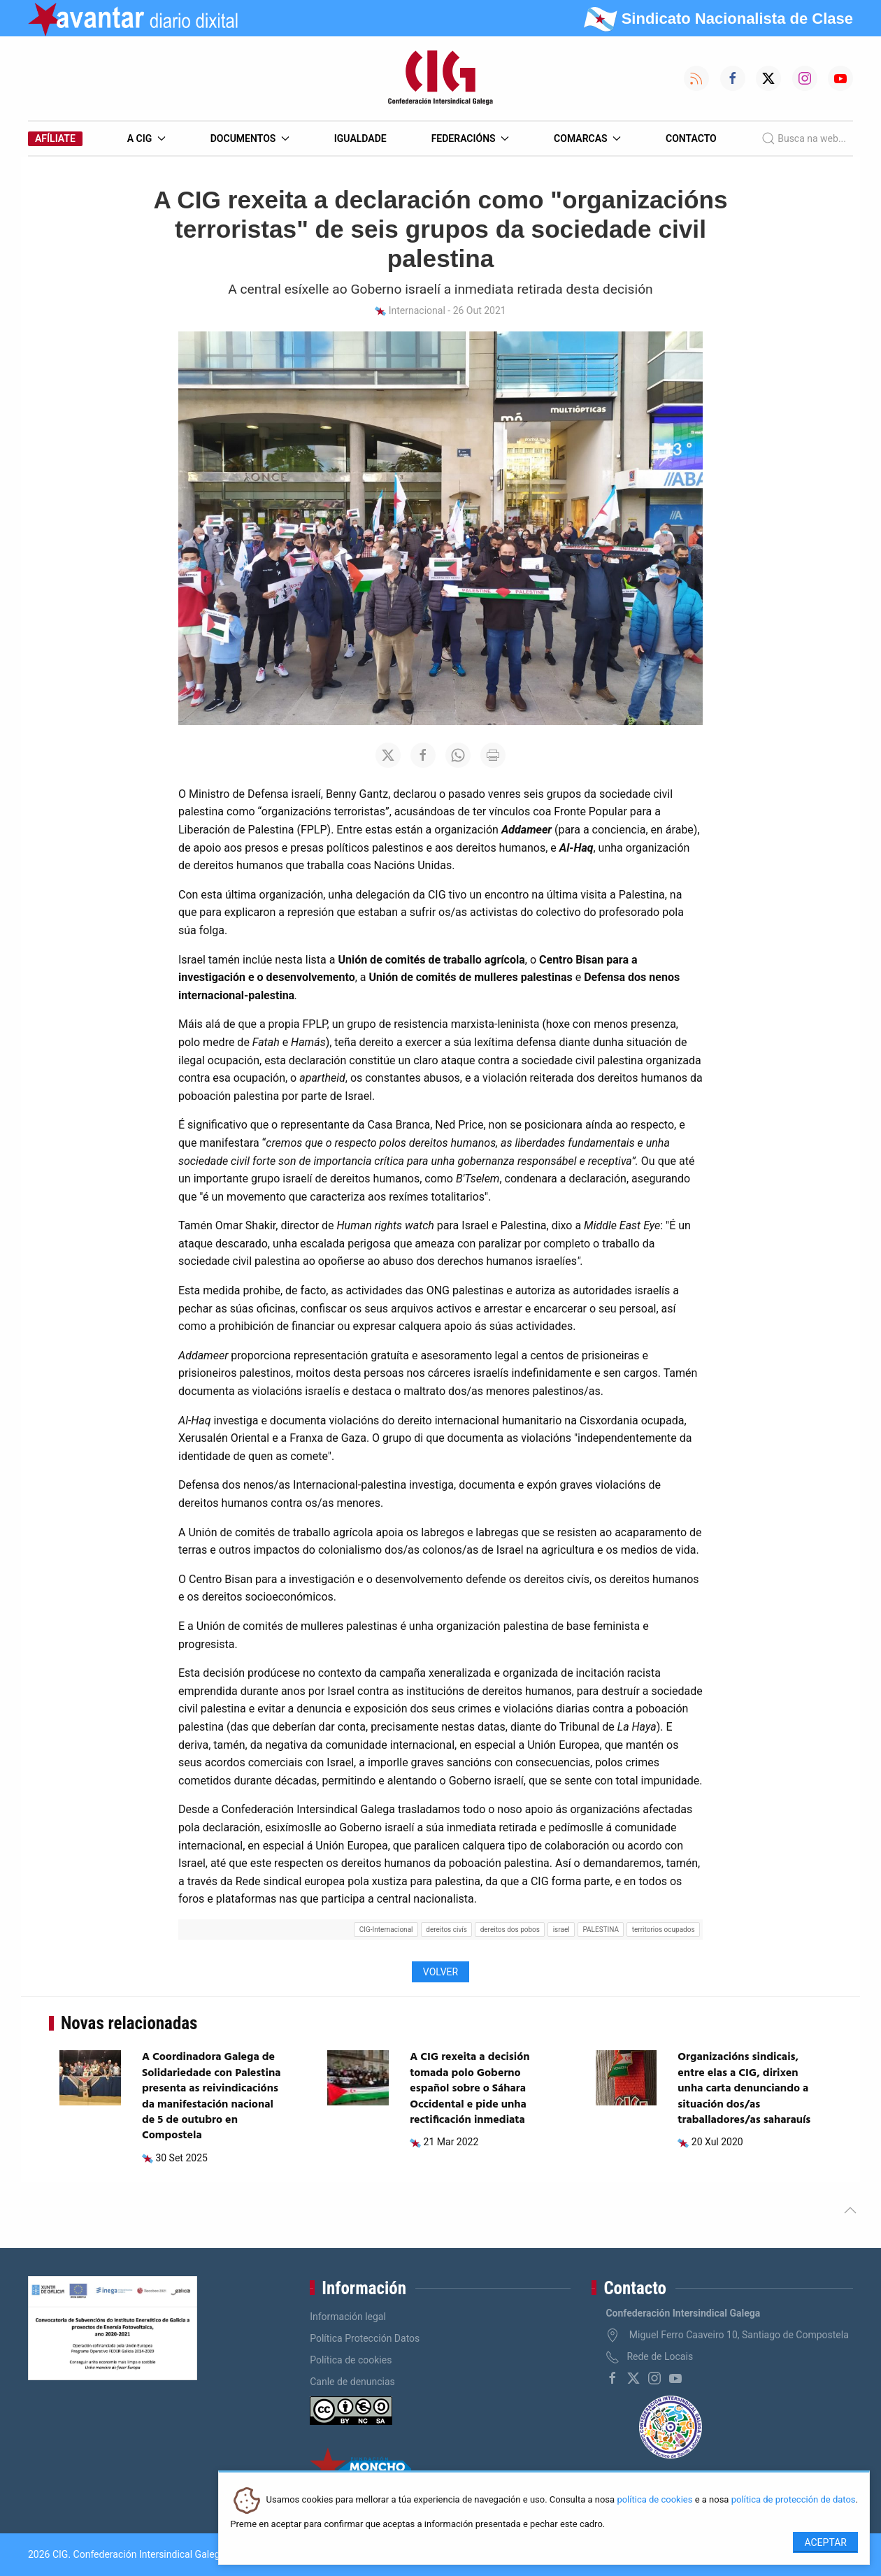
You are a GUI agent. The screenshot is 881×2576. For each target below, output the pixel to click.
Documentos (249, 138)
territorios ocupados (663, 1929)
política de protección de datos (793, 2500)
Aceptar (825, 2542)
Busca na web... (803, 138)
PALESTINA (600, 1929)
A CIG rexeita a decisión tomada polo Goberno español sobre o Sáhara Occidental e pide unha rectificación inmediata (469, 2088)
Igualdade (360, 138)
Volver (440, 1971)
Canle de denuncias (352, 2381)
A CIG (146, 138)
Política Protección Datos (365, 2338)
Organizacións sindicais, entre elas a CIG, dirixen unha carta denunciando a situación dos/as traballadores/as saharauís (744, 2088)
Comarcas (587, 138)
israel (561, 1929)
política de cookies (654, 2500)
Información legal (348, 2316)
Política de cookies (351, 2360)
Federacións (470, 138)
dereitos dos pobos (510, 1929)
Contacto (691, 138)
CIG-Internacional (386, 1929)
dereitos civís (446, 1929)
